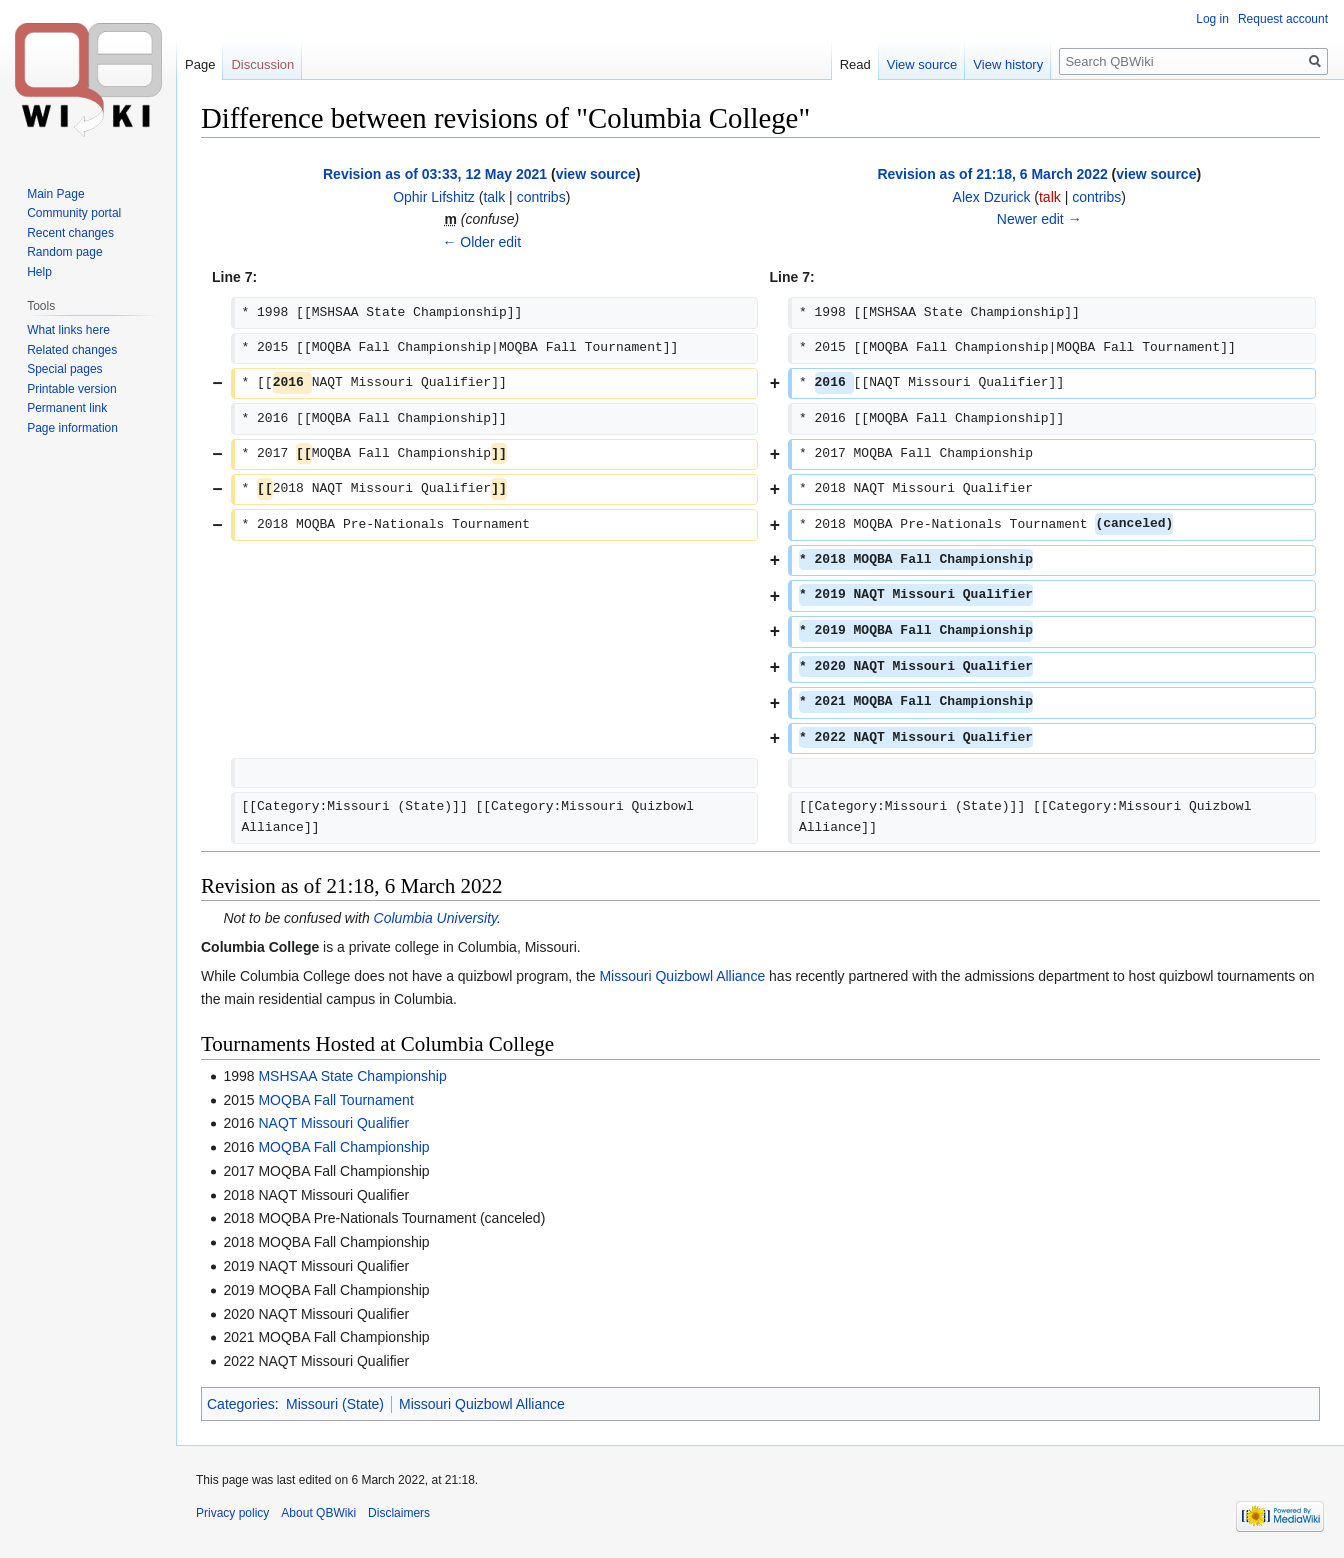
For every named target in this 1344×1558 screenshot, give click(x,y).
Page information (72, 428)
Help (39, 272)
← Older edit (481, 242)
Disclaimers (399, 1513)
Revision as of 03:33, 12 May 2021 (435, 174)
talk (494, 197)
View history (1008, 64)
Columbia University (435, 918)
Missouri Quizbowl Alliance (682, 976)
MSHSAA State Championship (352, 1076)
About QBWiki (318, 1513)
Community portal (74, 213)
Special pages (64, 369)
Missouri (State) (335, 1404)
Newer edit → (1039, 219)
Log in (1212, 19)
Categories (241, 1404)
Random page (64, 252)
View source (922, 64)
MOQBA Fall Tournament (335, 1100)
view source (596, 174)
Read (855, 64)
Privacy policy (232, 1513)
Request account (1283, 19)
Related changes (72, 350)
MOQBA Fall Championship (343, 1147)
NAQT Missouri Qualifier (333, 1123)
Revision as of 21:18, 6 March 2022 (992, 174)
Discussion (262, 64)
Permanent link (67, 408)
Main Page (55, 194)
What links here (68, 330)
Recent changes (70, 233)
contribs (541, 197)
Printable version (71, 389)
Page (200, 64)
